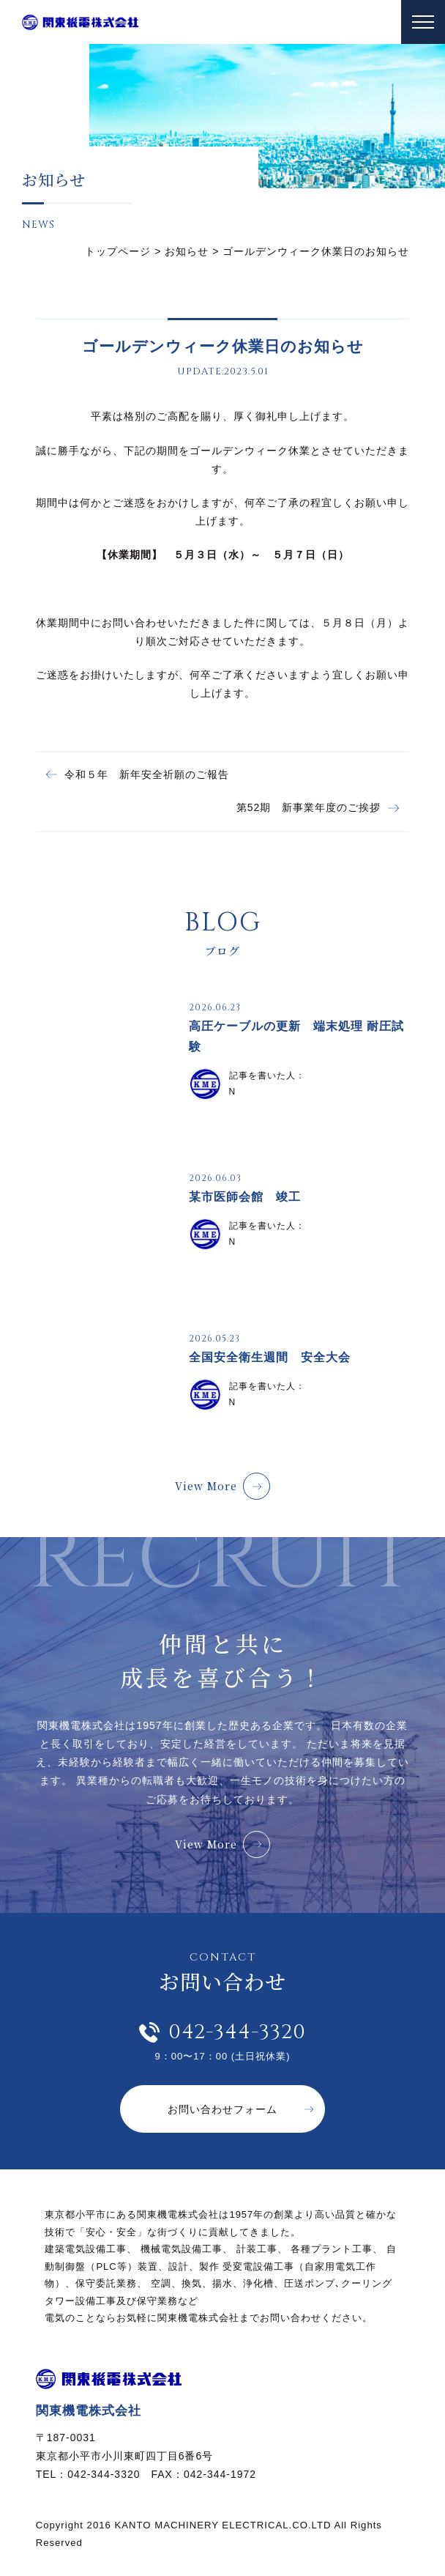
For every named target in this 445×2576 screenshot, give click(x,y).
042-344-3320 (237, 2032)
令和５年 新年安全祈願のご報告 (146, 774)
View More (206, 1485)
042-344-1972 (220, 2474)
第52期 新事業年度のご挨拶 (308, 807)
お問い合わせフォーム (222, 2109)
